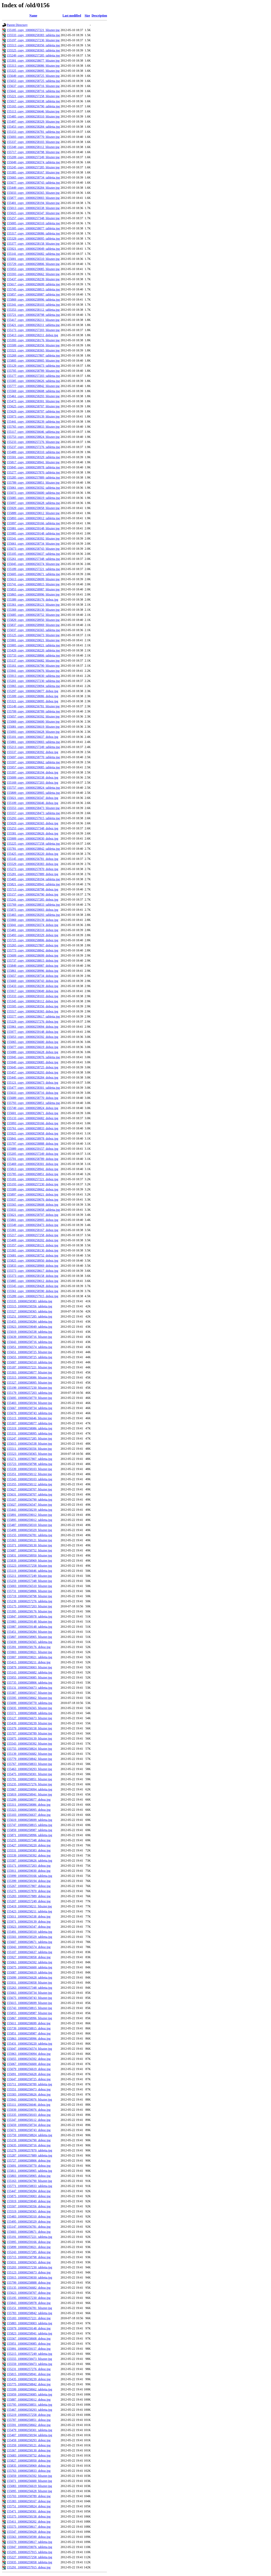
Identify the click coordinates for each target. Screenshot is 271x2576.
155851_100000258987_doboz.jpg (29, 2033)
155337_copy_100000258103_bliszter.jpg (33, 142)
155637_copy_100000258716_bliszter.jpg (33, 86)
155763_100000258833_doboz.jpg (29, 2470)
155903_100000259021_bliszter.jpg (29, 1652)
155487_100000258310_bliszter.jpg (29, 1525)
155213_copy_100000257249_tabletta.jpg (33, 747)
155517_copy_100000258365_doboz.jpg (32, 1011)
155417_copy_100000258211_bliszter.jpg (33, 320)
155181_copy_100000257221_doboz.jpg (32, 1179)
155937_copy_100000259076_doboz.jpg (32, 1199)
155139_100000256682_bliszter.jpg (29, 1753)
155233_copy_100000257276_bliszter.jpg (33, 442)
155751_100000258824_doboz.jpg (29, 2506)
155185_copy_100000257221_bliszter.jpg (33, 30)
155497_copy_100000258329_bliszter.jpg (33, 121)
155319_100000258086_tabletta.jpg (29, 1428)
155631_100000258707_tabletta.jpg (29, 1494)
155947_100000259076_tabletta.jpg (29, 2547)
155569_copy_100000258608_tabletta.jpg (33, 391)
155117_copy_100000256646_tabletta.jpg (33, 431)
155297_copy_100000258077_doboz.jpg (32, 691)
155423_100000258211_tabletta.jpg (29, 1911)
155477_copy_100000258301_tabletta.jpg (33, 1087)
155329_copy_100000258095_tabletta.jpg (33, 238)
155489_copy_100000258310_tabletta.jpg (33, 452)
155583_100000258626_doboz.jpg (29, 2094)
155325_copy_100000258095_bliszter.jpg (33, 70)
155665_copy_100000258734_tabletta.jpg (33, 177)
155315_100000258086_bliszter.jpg (29, 1377)
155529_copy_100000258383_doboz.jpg (32, 864)
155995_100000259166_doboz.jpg (29, 2242)
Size (87, 15)
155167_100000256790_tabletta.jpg (29, 1499)
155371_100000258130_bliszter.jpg (29, 1545)
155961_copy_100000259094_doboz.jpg (32, 1026)
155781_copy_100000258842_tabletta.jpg (33, 848)
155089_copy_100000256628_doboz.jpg (32, 1052)
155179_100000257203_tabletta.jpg (29, 1392)
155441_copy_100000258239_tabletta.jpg (33, 421)
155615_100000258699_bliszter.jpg (29, 2003)
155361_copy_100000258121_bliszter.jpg (33, 604)
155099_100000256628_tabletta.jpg (29, 1977)
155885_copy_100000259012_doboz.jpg (32, 1281)
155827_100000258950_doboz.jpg (29, 2460)
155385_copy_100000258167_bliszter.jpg (33, 172)
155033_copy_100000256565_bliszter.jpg (33, 192)
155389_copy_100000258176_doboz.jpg (32, 599)
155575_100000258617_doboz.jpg (29, 2526)
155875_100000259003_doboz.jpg (29, 2196)
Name (33, 15)
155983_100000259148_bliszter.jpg (29, 1621)
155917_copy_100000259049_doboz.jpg (32, 991)
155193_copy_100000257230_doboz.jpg (32, 1184)
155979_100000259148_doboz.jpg (29, 2328)
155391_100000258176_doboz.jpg (29, 1647)
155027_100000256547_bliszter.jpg (29, 1504)
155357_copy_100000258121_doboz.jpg (32, 1245)
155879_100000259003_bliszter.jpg (29, 1667)
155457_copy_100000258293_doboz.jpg (32, 1072)
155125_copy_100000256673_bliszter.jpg (33, 635)
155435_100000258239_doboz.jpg (29, 2379)
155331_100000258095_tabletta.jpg (29, 1433)
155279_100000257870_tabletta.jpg (29, 2150)
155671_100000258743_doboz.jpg (29, 2130)
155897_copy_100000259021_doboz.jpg (32, 1194)
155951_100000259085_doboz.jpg (29, 2343)
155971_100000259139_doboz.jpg (29, 1921)
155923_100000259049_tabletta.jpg (29, 1326)
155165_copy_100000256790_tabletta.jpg (33, 106)
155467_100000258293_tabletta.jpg (29, 2409)
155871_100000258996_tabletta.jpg (29, 1835)
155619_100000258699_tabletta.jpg (29, 1820)
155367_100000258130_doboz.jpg (29, 2450)
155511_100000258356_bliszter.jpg (29, 1448)
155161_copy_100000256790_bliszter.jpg (33, 665)
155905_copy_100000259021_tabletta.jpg (33, 645)
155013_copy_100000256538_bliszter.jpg (33, 208)
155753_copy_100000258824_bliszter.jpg (33, 436)
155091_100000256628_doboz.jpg (29, 2074)
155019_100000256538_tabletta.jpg (29, 1331)
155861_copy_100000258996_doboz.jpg (32, 970)
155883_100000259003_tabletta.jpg (29, 2323)
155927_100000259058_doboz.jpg (29, 1957)
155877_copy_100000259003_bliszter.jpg (33, 197)
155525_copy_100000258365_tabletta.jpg (33, 50)
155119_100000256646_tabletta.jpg (29, 1570)
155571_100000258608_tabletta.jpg (29, 1713)
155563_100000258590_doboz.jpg (29, 2536)
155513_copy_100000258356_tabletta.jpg (33, 45)
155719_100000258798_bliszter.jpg (29, 1596)
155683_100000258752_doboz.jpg (29, 2455)
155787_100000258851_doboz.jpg (29, 2420)
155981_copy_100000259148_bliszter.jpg (33, 528)
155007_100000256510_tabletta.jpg (29, 1362)
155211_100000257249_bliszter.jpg (29, 1575)
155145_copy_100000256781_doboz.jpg (32, 858)
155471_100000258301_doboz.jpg (29, 2511)
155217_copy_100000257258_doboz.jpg (32, 1235)
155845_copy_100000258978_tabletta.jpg (33, 467)
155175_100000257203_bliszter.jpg (29, 1606)
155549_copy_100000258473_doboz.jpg (32, 1225)
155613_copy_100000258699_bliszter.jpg (33, 579)
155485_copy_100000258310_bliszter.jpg (33, 116)
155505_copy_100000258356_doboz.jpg (32, 1006)
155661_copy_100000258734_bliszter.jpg (33, 543)
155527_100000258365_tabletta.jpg (29, 1311)
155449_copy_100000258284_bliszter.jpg (33, 187)
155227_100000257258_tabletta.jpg (29, 2557)
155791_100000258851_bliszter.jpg (29, 1779)
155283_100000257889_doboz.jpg (29, 1896)
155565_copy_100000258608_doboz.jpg (32, 1204)
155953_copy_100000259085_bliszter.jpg (33, 269)
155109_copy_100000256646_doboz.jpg (32, 803)
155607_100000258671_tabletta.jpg (29, 1942)
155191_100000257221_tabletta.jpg (29, 2236)
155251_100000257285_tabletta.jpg (29, 1316)
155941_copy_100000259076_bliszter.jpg (33, 670)
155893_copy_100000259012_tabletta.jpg (33, 518)
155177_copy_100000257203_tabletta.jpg (33, 375)
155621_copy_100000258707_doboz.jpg (32, 1214)
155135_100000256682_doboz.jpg (29, 2287)
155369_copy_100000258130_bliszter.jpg (33, 609)
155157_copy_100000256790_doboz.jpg (32, 894)
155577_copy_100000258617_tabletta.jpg (33, 1016)
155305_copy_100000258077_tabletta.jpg (33, 228)
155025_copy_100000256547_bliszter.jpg (33, 213)
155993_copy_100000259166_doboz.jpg (32, 1123)
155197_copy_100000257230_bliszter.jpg (33, 40)
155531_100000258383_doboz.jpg (29, 1850)
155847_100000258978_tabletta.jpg (29, 1616)
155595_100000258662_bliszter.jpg (29, 1697)
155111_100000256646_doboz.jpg (28, 2104)
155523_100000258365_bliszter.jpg (29, 1453)
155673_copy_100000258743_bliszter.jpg (33, 548)
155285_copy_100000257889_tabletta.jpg (33, 477)
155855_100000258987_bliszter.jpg (29, 2013)
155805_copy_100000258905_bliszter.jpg (33, 360)
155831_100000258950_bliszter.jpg (29, 1555)
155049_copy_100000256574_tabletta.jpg (33, 162)
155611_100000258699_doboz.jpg (28, 2023)
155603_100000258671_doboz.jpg (29, 2231)
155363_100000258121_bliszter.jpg (29, 1540)
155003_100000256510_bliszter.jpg (29, 1586)
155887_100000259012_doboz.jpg (29, 2399)
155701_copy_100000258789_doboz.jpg (32, 1158)
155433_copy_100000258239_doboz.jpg (32, 986)
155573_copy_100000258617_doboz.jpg (32, 1270)
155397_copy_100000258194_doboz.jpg (32, 772)
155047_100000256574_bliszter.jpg (29, 2048)
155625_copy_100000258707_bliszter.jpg (33, 406)
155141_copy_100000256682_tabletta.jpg (33, 253)
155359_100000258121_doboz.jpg (29, 2445)
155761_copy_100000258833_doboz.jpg (32, 1128)
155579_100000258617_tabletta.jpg (29, 2542)
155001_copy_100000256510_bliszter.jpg (33, 258)
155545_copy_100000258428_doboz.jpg (32, 1286)
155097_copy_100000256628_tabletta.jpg (33, 503)
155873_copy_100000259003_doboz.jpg (32, 909)
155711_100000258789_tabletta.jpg (29, 2084)
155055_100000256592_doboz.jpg (29, 2058)
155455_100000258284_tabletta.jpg (29, 1321)
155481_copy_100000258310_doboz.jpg (32, 930)
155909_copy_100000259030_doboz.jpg (32, 838)
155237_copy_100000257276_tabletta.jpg (33, 447)
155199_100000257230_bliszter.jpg (29, 1387)
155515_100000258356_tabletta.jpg (29, 1306)
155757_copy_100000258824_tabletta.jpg (33, 787)
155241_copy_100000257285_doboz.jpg (32, 899)
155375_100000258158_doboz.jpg (29, 2516)
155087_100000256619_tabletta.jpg (29, 1972)
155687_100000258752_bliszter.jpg (29, 1550)
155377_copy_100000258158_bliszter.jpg (33, 243)
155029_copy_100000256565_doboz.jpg (32, 823)
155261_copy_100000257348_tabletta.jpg (33, 558)
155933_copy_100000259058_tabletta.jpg (33, 1209)
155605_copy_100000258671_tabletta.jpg (33, 574)
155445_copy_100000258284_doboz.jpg (32, 1077)
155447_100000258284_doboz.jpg (29, 2191)
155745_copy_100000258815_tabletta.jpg (33, 289)
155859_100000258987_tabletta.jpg (29, 1830)
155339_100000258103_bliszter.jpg (29, 1469)
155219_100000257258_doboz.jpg (29, 2414)
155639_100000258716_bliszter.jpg (29, 1336)
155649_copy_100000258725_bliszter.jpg (33, 75)
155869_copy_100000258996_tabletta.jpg (33, 299)
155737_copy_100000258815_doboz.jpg (32, 960)
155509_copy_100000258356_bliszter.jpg (33, 345)
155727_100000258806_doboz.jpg (29, 2160)
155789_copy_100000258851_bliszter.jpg (33, 482)
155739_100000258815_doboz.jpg (29, 2028)
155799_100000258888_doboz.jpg (29, 2282)
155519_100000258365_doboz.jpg (29, 2211)
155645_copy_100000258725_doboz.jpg (32, 1067)
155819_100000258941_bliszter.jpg (29, 1794)
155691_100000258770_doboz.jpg (29, 2165)
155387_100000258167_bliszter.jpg (29, 1692)
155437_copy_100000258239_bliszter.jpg (33, 279)
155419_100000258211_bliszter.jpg (29, 1906)
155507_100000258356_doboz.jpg (29, 2206)
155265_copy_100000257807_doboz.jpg (32, 945)
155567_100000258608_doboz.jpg (29, 2338)
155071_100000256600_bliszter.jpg (29, 2481)
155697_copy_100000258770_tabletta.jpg (33, 757)
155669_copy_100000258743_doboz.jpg (32, 981)
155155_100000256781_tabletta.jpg (29, 1535)
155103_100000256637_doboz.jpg (29, 1814)
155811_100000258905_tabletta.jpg (29, 2170)
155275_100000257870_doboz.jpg (29, 1891)
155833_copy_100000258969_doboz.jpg (32, 1265)
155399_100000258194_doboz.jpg (29, 1881)
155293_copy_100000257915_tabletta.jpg (33, 818)
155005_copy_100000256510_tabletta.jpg (33, 223)
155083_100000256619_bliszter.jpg (29, 2486)
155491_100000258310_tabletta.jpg (29, 1931)
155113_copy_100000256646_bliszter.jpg (33, 111)
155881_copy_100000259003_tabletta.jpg (33, 742)
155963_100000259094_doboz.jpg (29, 2053)
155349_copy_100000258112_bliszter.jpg (33, 147)
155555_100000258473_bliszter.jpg (29, 2358)
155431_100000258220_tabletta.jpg (29, 2043)
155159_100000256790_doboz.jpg (29, 2140)
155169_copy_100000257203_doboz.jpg (32, 782)
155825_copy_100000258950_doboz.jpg (32, 1260)
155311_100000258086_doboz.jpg (28, 1804)
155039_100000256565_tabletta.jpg (29, 1642)
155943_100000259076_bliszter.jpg (29, 2099)
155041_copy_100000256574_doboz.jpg (32, 925)
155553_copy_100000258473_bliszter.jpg (33, 808)
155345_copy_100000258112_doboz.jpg (32, 1001)
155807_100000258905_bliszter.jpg (29, 1636)
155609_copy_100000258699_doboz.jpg (32, 955)
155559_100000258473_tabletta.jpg (29, 2364)
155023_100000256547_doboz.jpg (29, 1926)
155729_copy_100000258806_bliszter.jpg (33, 264)
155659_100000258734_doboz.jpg (29, 2125)
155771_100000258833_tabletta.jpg (29, 2186)
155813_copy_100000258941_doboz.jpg (32, 1169)
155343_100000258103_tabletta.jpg (29, 1479)
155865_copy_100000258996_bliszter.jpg (33, 594)
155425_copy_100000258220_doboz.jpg (32, 853)
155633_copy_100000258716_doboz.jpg (32, 1092)
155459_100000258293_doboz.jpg (29, 2440)
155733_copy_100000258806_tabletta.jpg (33, 655)
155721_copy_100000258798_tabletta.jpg (33, 314)
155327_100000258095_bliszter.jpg (29, 1382)
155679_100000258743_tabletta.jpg (29, 1413)
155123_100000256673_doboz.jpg (29, 2272)
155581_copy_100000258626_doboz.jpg (32, 833)
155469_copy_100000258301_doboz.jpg (32, 1164)
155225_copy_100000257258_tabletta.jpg (33, 843)
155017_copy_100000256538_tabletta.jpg (33, 101)
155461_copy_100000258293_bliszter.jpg (33, 396)
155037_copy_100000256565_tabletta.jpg (33, 630)
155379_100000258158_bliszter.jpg (29, 1728)
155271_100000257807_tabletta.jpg (29, 1458)
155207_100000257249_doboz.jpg (29, 1901)
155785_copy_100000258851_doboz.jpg (32, 1174)
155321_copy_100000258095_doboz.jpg (32, 701)
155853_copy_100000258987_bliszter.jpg (33, 589)
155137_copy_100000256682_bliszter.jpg (33, 660)
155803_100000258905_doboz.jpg (29, 2175)
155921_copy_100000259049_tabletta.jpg (33, 248)
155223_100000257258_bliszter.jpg (29, 1565)
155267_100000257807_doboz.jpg (29, 1886)
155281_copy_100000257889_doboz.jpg (32, 874)
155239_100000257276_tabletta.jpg (29, 1601)
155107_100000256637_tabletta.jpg (29, 1952)
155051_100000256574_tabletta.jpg (29, 1347)
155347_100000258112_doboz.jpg (28, 2120)
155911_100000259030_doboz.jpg (28, 1870)
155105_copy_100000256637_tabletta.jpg (33, 553)
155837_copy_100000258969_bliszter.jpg (33, 625)
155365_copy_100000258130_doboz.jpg (32, 1250)
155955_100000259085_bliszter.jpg (29, 1677)
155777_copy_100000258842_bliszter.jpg (33, 386)
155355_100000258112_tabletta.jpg (29, 1484)
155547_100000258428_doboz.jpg (29, 2531)
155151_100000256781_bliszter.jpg (29, 2308)
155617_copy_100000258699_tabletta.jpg (33, 284)
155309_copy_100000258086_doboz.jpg (32, 696)
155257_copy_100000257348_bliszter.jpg (33, 218)
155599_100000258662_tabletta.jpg (29, 2389)
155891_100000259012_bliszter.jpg (29, 1514)
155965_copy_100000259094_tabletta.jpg (33, 686)
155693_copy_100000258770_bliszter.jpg (33, 136)
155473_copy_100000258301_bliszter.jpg (33, 401)
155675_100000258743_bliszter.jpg (29, 1997)
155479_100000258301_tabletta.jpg (29, 2430)
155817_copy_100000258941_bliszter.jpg (33, 462)
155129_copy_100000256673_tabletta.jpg (33, 365)
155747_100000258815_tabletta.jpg (29, 1825)
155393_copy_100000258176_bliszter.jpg (33, 340)
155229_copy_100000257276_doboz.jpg (32, 1021)
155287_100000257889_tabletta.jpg (29, 2155)
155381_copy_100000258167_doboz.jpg (32, 1230)
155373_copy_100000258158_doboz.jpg (32, 1275)
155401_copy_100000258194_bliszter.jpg (33, 203)
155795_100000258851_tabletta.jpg (29, 2404)
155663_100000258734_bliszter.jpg (29, 1992)
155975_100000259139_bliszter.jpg (29, 1738)
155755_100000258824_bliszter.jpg (29, 1748)
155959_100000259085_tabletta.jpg (29, 2394)
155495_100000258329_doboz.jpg (29, 2221)
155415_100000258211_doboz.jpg (28, 1662)
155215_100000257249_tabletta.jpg (29, 2353)
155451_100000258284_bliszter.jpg (29, 1631)
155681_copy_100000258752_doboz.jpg (32, 1255)
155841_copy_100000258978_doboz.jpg (32, 1138)
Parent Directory (17, 25)
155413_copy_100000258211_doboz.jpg (32, 335)
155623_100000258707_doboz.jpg (29, 2292)
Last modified (72, 15)
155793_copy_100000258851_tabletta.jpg (33, 1103)
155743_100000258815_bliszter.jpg (29, 2008)
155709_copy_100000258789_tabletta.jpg (33, 711)
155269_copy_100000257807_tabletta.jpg (33, 355)
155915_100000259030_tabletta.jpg (29, 2277)
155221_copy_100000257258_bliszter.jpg (33, 96)
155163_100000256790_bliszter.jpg (29, 2181)
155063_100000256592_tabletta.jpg (29, 1962)
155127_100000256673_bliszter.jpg (29, 1718)
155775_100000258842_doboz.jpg (29, 2384)
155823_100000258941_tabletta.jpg (29, 2333)
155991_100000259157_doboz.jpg (29, 2348)
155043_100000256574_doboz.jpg (29, 1947)
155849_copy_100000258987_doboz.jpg (32, 965)
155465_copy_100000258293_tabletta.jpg (33, 914)
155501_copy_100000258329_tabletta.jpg (33, 457)
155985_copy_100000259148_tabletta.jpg (33, 533)
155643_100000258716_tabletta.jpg (29, 1342)
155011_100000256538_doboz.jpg (28, 1916)
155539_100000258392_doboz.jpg (29, 1855)
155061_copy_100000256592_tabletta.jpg (33, 487)
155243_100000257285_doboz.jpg (29, 2252)
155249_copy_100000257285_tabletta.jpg (33, 55)
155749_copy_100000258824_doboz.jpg (32, 1108)
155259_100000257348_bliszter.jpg (29, 1581)
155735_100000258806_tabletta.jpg (29, 1682)
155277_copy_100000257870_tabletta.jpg (33, 472)
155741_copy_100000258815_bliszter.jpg (33, 584)
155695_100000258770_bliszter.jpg (29, 1397)
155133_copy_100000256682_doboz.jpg (32, 1118)
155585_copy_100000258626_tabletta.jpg (33, 381)
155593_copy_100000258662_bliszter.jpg (33, 274)
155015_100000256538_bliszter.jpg (29, 1443)
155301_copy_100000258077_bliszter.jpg (33, 60)
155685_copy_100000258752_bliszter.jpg (33, 614)
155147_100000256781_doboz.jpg (29, 2226)
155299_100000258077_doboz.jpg (29, 1799)
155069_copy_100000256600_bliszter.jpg (33, 721)
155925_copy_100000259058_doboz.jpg (32, 1133)
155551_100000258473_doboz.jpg (29, 2089)
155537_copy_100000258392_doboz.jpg (32, 752)
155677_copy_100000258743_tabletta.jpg (33, 182)
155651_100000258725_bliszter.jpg (29, 1352)
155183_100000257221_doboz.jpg (29, 2318)
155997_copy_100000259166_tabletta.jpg (33, 523)
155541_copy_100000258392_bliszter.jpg (33, 538)
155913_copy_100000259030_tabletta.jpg (33, 675)
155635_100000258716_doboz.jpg (29, 2145)
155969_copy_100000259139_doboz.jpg (32, 920)
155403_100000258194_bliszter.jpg (29, 1403)
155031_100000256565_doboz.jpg (29, 2262)
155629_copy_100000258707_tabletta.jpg (33, 411)
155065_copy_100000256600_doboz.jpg (32, 1042)
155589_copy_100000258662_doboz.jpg (32, 1189)
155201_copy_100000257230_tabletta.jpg (33, 681)
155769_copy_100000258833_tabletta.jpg (33, 904)
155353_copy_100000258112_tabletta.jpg (33, 309)
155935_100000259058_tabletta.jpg (29, 2562)
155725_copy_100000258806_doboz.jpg (32, 940)
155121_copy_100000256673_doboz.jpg (32, 1082)
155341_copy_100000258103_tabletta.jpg (33, 304)
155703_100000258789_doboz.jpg (29, 2496)
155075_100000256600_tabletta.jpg (29, 1967)
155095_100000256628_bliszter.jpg (29, 2491)
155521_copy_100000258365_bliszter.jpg (33, 350)
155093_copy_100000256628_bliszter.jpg (33, 731)
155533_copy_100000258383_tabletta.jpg (33, 35)
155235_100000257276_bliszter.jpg (29, 1784)
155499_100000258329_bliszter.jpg (29, 1530)
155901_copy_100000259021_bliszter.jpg (33, 640)
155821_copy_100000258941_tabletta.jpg (33, 884)
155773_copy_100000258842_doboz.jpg (32, 950)
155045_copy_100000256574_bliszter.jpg (33, 564)
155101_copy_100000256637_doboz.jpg (32, 736)
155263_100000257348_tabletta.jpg (29, 1987)
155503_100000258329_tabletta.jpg (29, 1936)
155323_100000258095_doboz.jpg (29, 1809)
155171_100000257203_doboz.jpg (29, 1865)
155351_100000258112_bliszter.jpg (29, 1474)
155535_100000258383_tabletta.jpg (29, 1301)
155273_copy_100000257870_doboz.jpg (32, 869)
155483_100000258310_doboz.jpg (29, 2216)
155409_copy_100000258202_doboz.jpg (32, 1240)
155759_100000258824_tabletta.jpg (29, 2135)
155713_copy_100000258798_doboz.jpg (32, 889)
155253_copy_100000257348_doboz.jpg (32, 828)
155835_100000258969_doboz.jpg (29, 2465)
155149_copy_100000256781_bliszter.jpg (33, 706)
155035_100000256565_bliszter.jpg (29, 1708)
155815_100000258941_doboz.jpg (29, 2374)
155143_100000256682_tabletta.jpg (29, 1672)
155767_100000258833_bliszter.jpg (29, 1764)
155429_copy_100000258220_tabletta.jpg (33, 650)
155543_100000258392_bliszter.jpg (29, 1743)
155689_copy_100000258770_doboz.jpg (32, 1097)
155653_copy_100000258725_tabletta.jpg (33, 81)
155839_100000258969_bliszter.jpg (29, 1560)
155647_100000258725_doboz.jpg (29, 2079)
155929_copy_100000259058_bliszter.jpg (33, 508)
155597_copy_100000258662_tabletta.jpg (33, 762)
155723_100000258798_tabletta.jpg (29, 1464)
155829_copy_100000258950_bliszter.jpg (33, 620)
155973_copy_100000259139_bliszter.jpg (33, 416)
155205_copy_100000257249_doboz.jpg (32, 1153)
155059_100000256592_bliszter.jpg (29, 2475)
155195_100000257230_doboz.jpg (29, 2297)
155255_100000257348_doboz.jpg (29, 1840)
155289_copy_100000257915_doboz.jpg (32, 1296)
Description (99, 15)
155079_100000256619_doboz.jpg (29, 2069)
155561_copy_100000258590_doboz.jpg (32, 1291)
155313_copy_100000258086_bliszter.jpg (33, 65)
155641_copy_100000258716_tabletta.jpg (33, 91)
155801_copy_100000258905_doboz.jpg (32, 1220)
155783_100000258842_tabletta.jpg (29, 2313)
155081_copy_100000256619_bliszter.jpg (33, 726)
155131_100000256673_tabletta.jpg (29, 1687)
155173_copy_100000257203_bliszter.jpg (33, 330)
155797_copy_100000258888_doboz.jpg (32, 1143)
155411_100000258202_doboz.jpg (28, 2521)
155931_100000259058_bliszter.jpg (29, 1982)
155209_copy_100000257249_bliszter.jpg (33, 157)
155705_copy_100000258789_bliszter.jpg (33, 370)
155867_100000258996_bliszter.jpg (29, 2018)
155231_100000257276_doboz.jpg (29, 2369)
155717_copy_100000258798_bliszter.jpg (33, 152)
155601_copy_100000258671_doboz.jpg (32, 1113)
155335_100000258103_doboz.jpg (29, 2114)
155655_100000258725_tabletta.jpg (29, 1357)
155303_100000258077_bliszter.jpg (29, 1372)
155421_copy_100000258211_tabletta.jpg (33, 325)
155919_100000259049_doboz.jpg (29, 2201)
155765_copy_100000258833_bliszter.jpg (33, 426)
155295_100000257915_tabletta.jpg (29, 2552)
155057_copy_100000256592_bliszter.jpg (33, 716)
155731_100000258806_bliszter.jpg (29, 1591)
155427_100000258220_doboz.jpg (29, 1845)
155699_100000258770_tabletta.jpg (29, 1703)
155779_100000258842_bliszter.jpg (29, 1758)
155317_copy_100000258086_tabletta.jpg (33, 233)
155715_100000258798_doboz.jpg (29, 2257)
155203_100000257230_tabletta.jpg (29, 2267)
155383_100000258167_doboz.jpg (29, 2501)
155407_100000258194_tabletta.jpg (29, 2435)
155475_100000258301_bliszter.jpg (29, 1774)
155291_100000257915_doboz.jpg (29, 2567)
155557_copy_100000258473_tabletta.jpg (33, 813)
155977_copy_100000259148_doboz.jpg (32, 1031)
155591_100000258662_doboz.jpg (29, 2425)
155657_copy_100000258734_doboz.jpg (32, 975)
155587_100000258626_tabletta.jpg (29, 1860)
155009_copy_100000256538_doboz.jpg (32, 777)
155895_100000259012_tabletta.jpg (29, 1520)
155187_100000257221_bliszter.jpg (29, 1367)
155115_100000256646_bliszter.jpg (29, 1418)
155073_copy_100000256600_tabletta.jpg (33, 492)
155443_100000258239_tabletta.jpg (29, 1509)
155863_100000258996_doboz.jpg (29, 2038)
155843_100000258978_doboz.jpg (29, 2303)
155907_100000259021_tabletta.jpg (29, 1657)
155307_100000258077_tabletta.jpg (29, 1423)
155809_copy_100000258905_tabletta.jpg (33, 792)
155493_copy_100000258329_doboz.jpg (32, 935)
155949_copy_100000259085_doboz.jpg (32, 1062)
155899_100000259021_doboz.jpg (29, 2247)
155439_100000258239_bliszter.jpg (29, 1723)
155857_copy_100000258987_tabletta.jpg (33, 294)
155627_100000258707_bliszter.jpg (29, 1489)
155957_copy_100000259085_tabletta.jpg (33, 767)
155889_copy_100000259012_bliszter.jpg (33, 513)
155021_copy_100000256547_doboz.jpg (32, 797)
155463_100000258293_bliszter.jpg (29, 1769)
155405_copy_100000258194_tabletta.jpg (33, 879)
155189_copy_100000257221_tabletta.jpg (33, 569)
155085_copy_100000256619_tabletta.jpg (33, 497)
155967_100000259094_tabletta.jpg (29, 1789)
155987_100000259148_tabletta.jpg (29, 1626)
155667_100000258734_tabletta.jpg (29, 1408)
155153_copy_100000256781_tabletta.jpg (33, 131)
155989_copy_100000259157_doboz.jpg (32, 1148)
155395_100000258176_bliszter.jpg (29, 1611)
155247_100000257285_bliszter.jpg (29, 1438)
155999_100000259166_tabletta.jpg (29, 1875)
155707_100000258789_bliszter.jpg (29, 1733)
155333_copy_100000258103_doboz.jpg (32, 996)
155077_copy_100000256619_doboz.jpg (32, 1047)
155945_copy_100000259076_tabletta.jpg (33, 1057)
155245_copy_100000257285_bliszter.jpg (33, 167)
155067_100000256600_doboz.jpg (29, 2064)
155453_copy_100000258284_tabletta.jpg (33, 126)
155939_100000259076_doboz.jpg (29, 2109)
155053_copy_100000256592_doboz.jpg (32, 1036)
